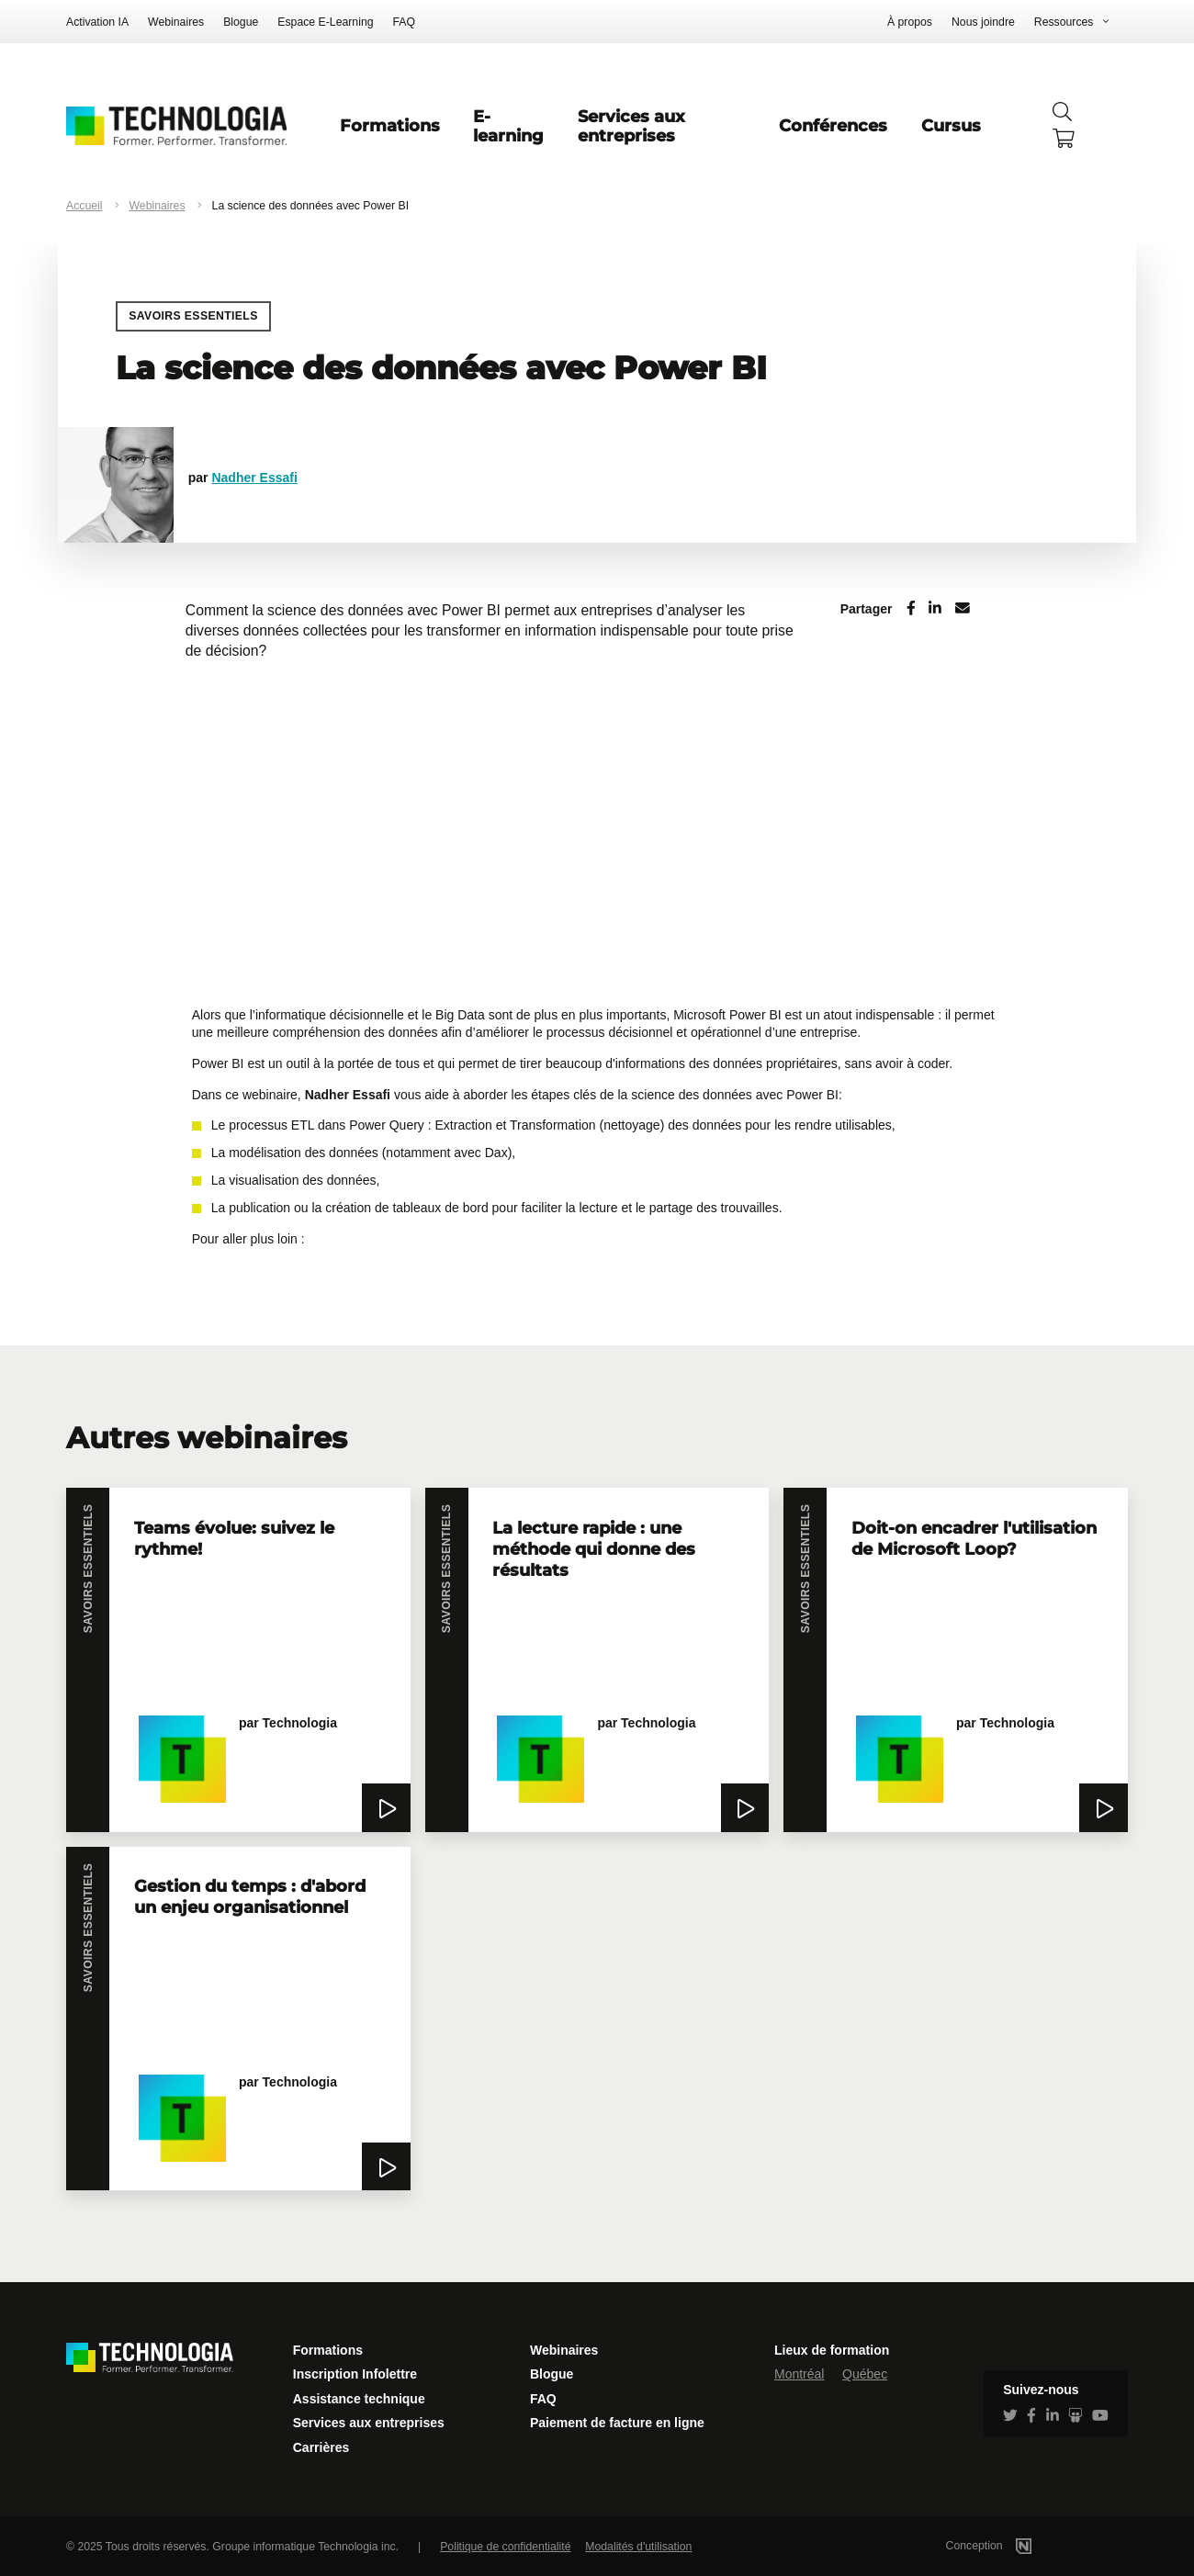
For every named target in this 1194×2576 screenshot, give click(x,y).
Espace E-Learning (325, 22)
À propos (909, 22)
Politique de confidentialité (505, 2546)
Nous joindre (983, 22)
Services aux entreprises (631, 126)
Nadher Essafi (254, 477)
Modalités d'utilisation (638, 2546)
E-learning (508, 126)
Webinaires (176, 22)
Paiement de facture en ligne (617, 2422)
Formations (390, 125)
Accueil (84, 205)
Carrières (321, 2447)
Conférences (833, 125)
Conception (1013, 2545)
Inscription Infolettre (355, 2374)
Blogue (240, 22)
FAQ (404, 22)
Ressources (1064, 22)
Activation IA (97, 22)
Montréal (799, 2374)
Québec (864, 2374)
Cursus (951, 125)
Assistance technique (359, 2398)
